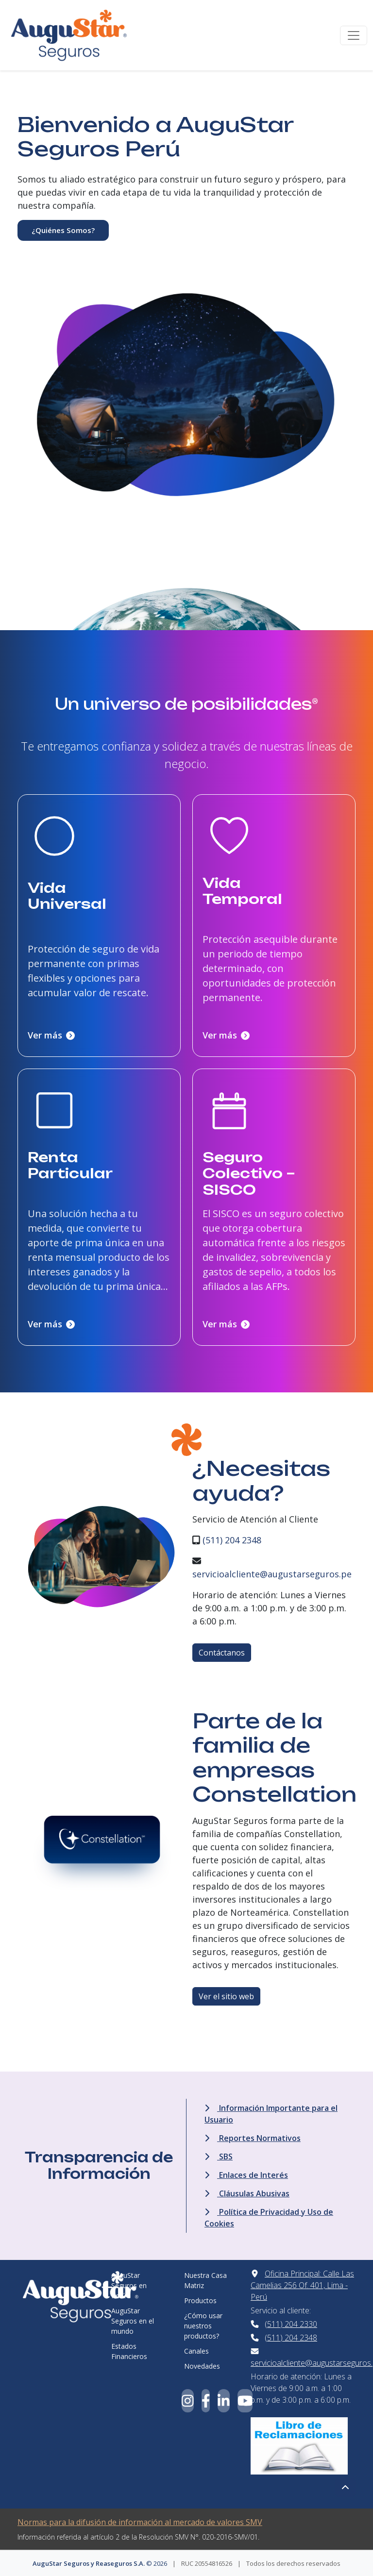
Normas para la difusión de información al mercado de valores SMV (139, 2522)
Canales (196, 2351)
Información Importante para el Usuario (271, 2114)
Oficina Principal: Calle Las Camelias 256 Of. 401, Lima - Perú (302, 2285)
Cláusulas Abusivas (246, 2193)
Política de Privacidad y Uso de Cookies (268, 2218)
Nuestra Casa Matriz (205, 2280)
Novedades (202, 2366)
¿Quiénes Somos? (63, 230)
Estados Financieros (129, 2351)
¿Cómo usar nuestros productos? (203, 2326)
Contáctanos (222, 1652)
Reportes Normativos (252, 2138)
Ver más (51, 1035)
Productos (200, 2300)
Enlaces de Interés (246, 2175)
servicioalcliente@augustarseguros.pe (272, 1574)
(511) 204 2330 (291, 2324)
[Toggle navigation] (353, 35)
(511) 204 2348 (232, 1540)
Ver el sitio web (226, 1996)
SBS (218, 2156)
